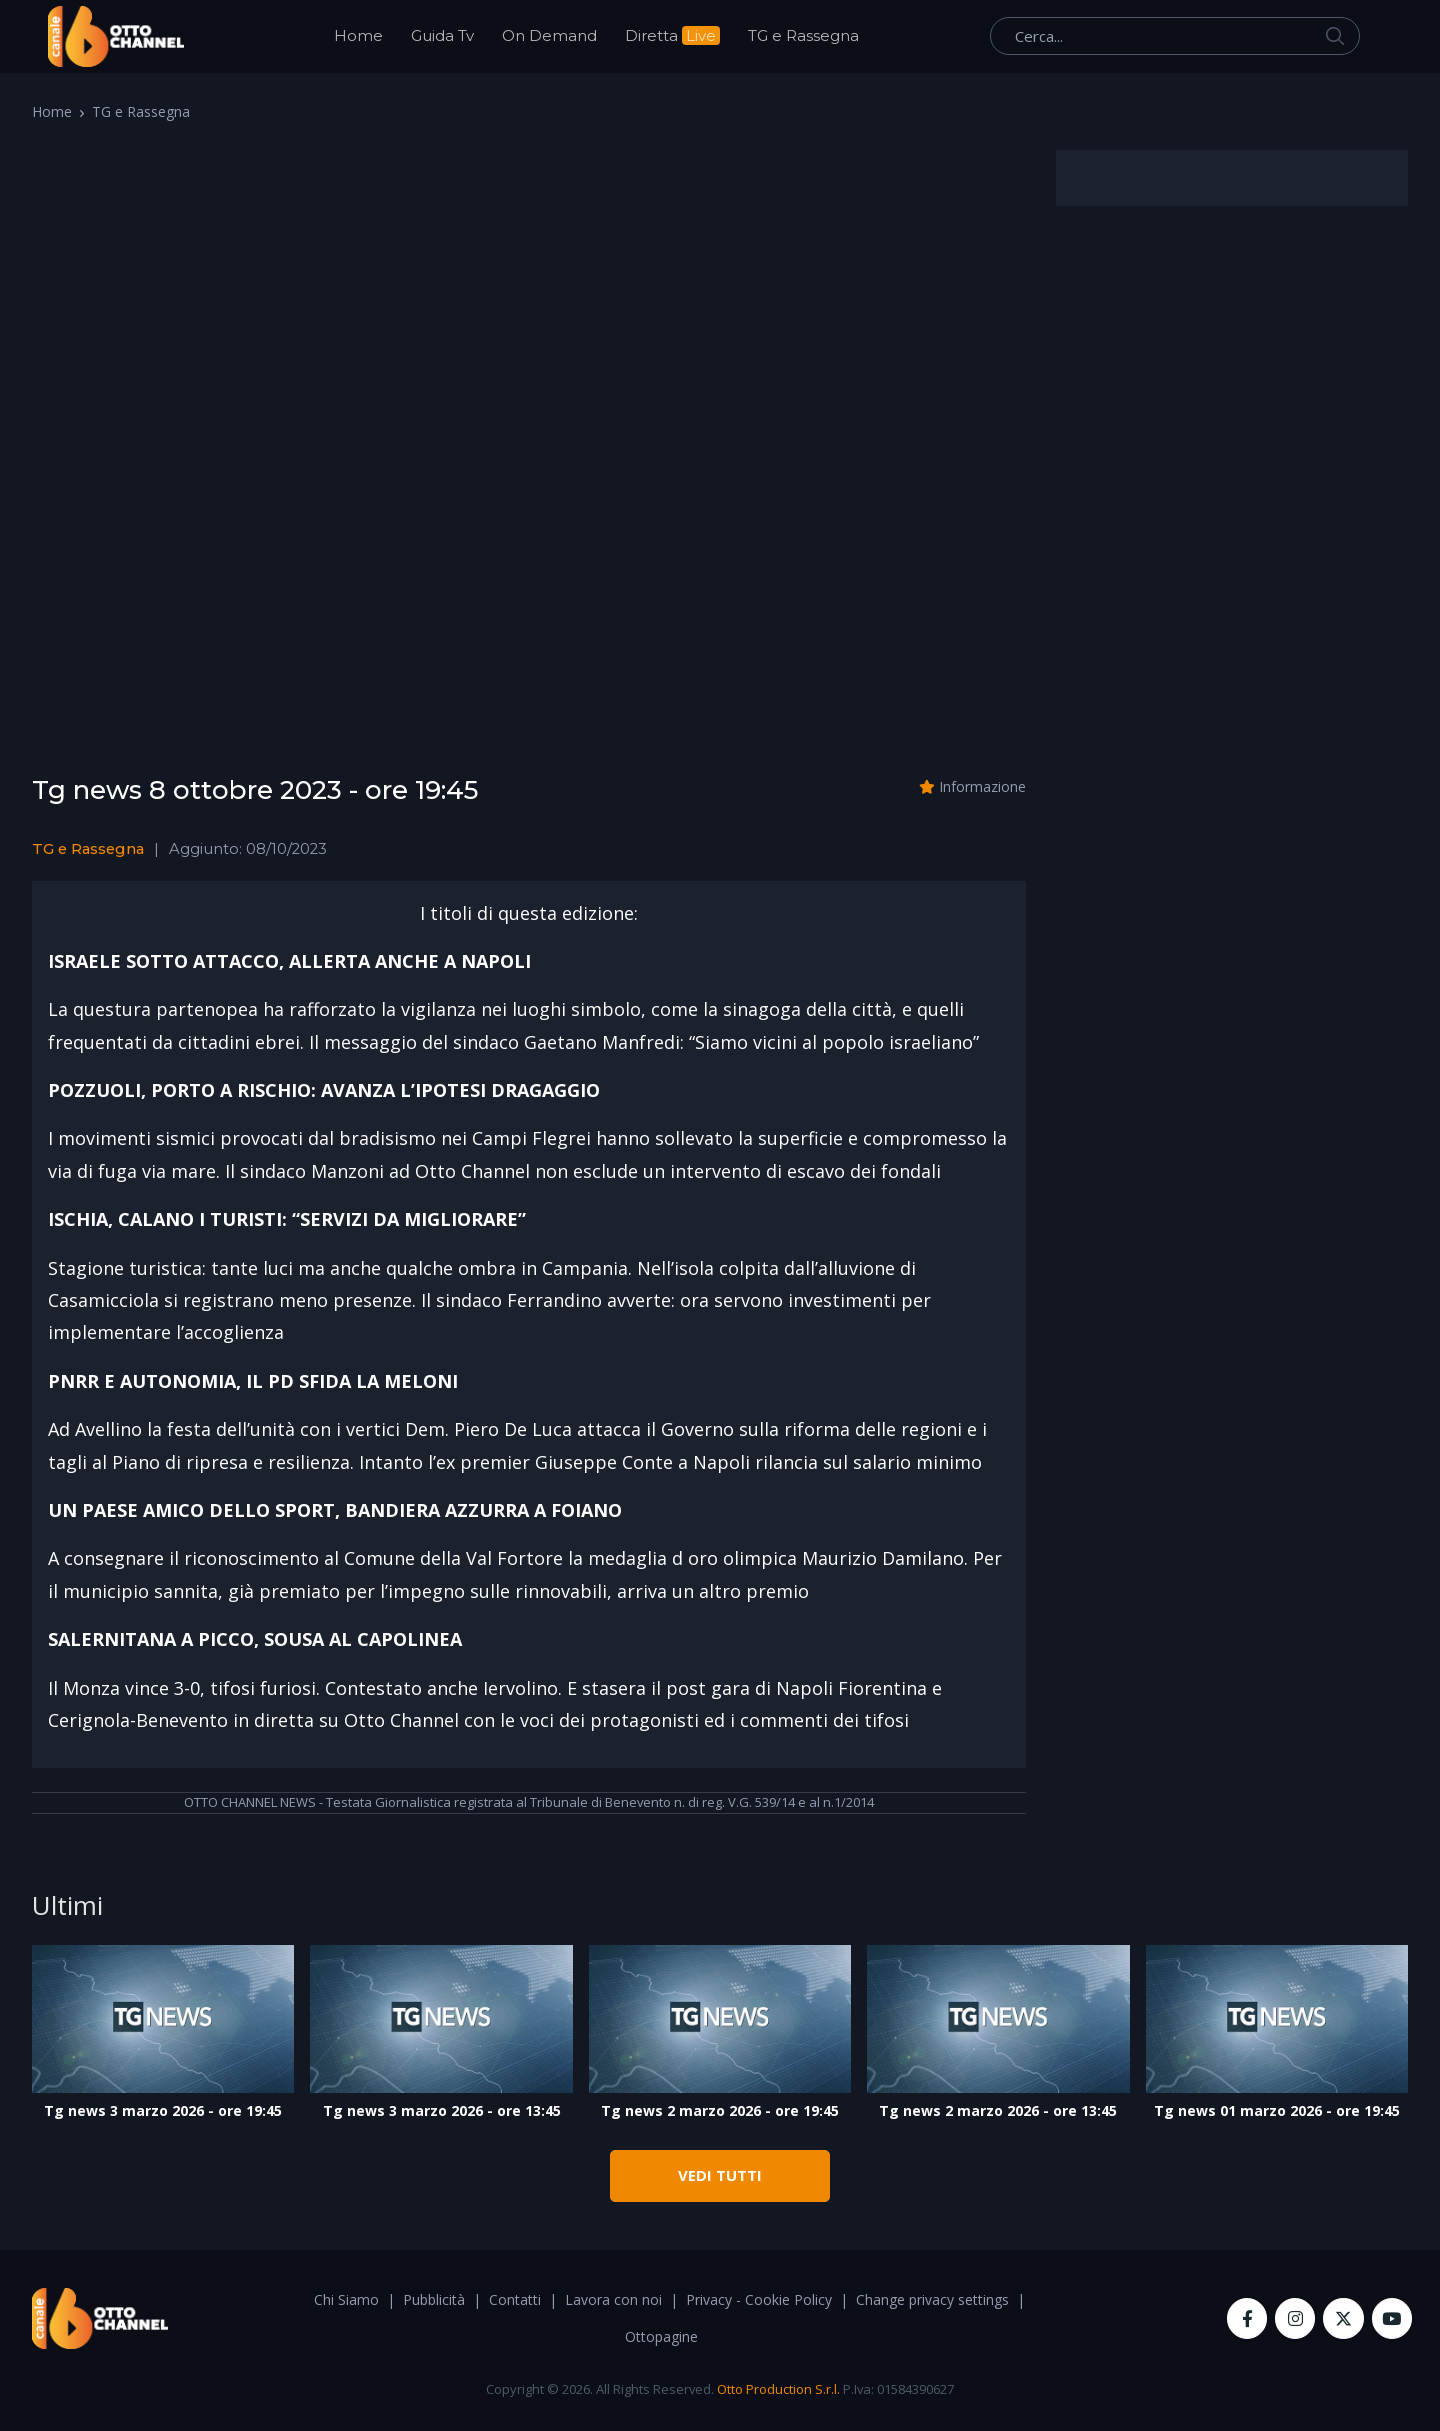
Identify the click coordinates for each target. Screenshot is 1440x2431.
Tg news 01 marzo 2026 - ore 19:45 (1277, 2110)
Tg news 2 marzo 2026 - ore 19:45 (720, 2110)
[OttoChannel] (116, 36)
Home (358, 35)
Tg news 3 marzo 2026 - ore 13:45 (442, 2110)
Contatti (515, 2299)
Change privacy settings (932, 2299)
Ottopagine (661, 2336)
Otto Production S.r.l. (778, 2389)
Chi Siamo (346, 2299)
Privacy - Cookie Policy (759, 2299)
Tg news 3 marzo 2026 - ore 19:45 (163, 2110)
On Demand (549, 35)
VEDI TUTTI (720, 2175)
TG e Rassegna (803, 35)
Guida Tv (442, 35)
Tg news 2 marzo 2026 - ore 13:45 (998, 2110)
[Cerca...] (1175, 36)
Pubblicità (434, 2299)
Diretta (672, 35)
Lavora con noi (613, 2299)
